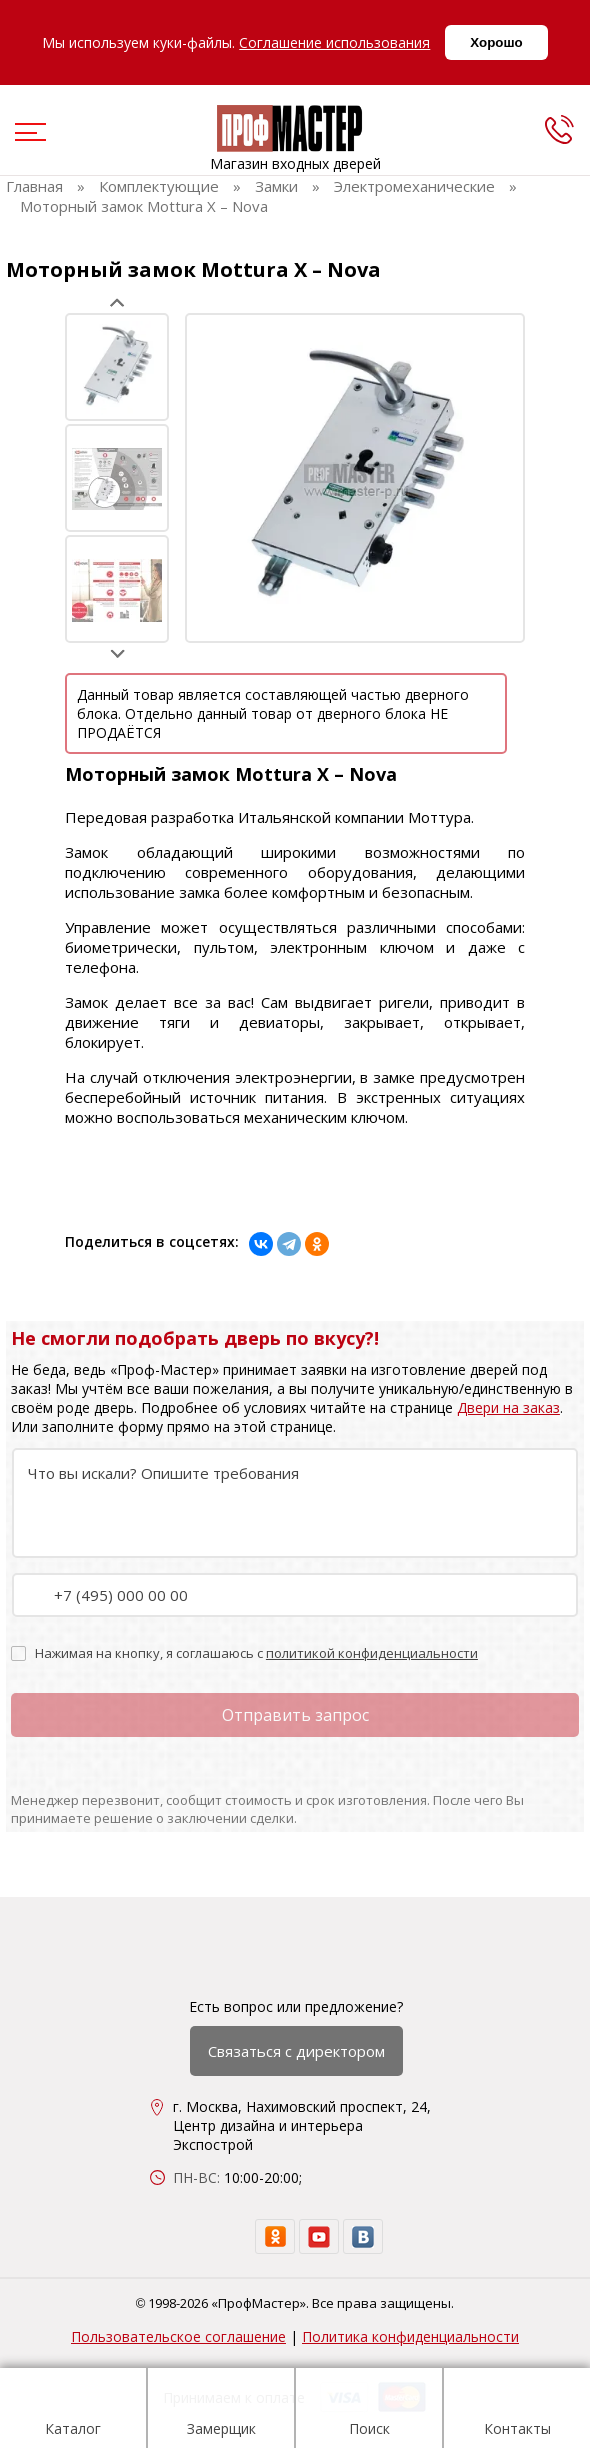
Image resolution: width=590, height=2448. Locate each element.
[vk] (363, 2236)
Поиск (369, 2411)
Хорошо (496, 42)
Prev (117, 302)
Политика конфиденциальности (410, 2336)
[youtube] (319, 2236)
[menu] (28, 134)
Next (117, 653)
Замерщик (221, 2411)
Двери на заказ (508, 1407)
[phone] (559, 129)
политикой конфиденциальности (372, 1653)
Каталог (73, 2411)
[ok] (275, 2236)
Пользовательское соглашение (178, 2336)
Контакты (517, 2411)
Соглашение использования (334, 42)
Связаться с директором (296, 2051)
